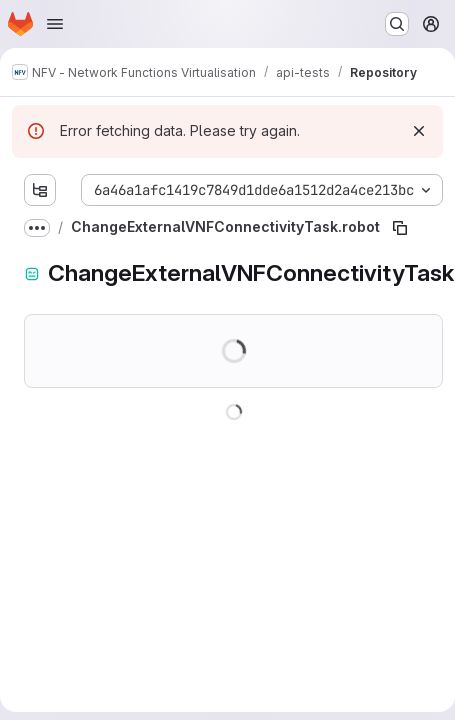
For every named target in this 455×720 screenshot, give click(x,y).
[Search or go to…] (397, 24)
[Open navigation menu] (55, 24)
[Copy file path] (400, 228)
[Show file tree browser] (40, 190)
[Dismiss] (419, 131)
